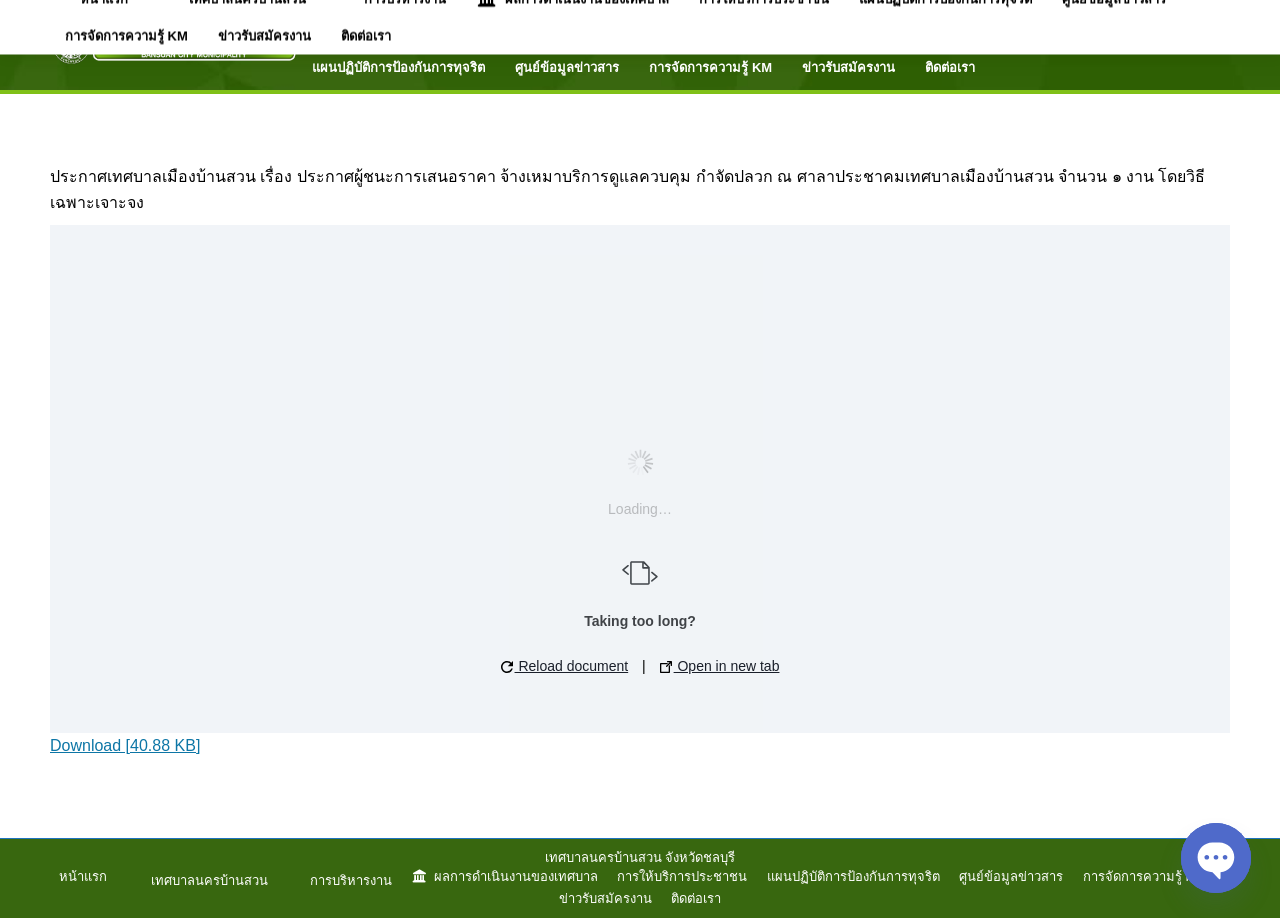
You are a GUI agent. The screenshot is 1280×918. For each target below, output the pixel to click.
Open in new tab (720, 666)
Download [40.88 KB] (125, 745)
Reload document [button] (565, 666)
